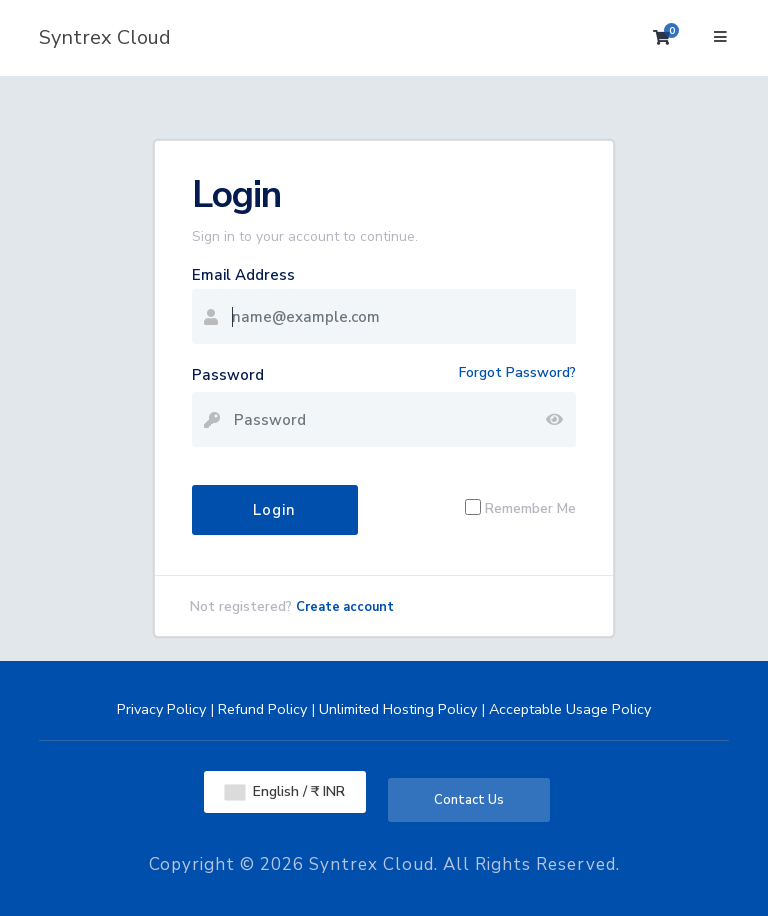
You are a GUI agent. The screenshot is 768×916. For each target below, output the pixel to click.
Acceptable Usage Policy (570, 709)
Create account (345, 607)
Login (274, 510)
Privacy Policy (161, 709)
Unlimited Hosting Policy (398, 709)
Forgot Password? (517, 372)
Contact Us (469, 800)
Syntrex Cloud (105, 37)
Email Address (243, 275)
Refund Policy (262, 709)
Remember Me (530, 507)
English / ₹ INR (285, 791)
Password (228, 375)
